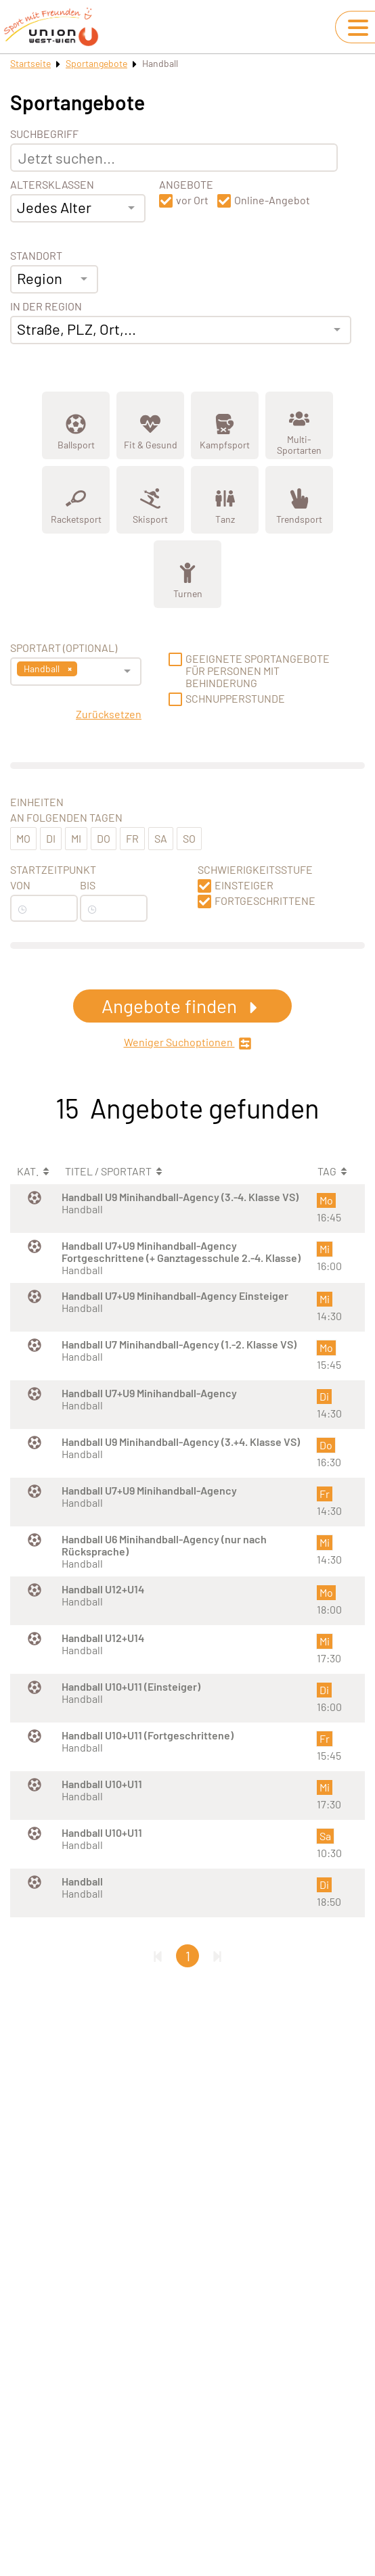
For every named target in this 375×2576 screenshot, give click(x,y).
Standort (36, 256)
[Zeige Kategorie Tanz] (225, 500)
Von (20, 885)
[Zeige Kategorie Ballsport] (76, 425)
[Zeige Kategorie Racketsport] (76, 500)
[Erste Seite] (157, 1955)
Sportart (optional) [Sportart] (63, 648)
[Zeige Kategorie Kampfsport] (225, 425)
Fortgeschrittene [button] (265, 901)
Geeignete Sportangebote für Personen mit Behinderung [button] (257, 671)
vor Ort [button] (192, 200)
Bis (87, 885)
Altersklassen (52, 185)
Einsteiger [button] (244, 885)
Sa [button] (160, 838)
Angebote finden (182, 1005)
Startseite (30, 63)
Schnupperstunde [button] (235, 699)
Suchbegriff (44, 134)
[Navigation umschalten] (358, 28)
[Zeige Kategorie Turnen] (187, 574)
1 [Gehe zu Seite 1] (187, 1956)
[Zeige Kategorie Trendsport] (299, 500)
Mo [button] (23, 838)
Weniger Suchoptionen (188, 1043)
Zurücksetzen (108, 714)
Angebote (186, 185)
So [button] (189, 838)
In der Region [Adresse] (46, 306)
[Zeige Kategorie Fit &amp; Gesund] (150, 425)
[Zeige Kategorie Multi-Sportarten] (299, 425)
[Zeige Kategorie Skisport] (150, 500)
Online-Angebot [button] (272, 200)
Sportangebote (96, 63)
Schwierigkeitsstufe (255, 870)
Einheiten (37, 802)
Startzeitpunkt (53, 870)
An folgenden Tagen (66, 818)
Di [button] (51, 838)
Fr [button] (132, 838)
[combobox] (78, 208)
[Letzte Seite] (217, 1955)
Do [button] (103, 838)
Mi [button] (76, 838)
